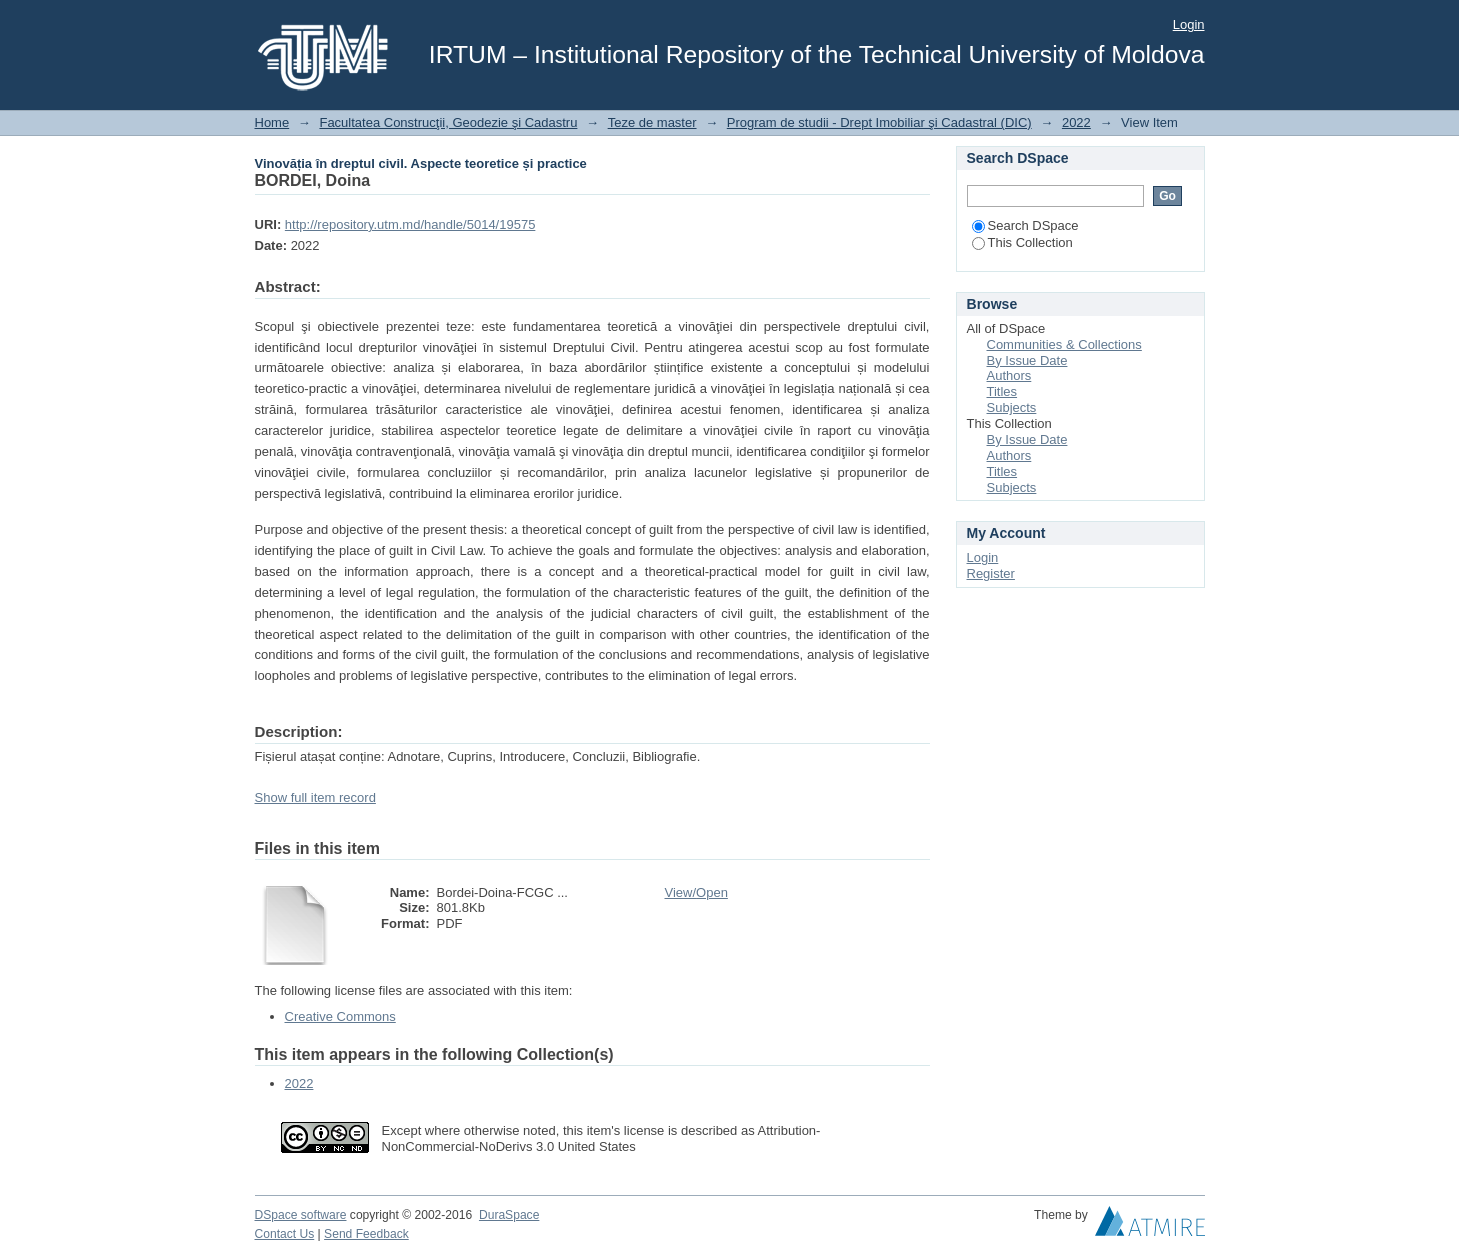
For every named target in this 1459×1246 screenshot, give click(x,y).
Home (272, 122)
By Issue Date (1027, 360)
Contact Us (285, 1234)
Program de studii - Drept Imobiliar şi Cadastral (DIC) (879, 122)
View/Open (696, 892)
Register (991, 573)
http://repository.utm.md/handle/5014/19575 (410, 224)
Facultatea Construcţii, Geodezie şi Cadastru (448, 122)
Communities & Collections (1064, 344)
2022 (1076, 122)
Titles (1002, 391)
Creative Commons (340, 1016)
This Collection (1022, 242)
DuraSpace (509, 1215)
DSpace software (301, 1215)
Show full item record (315, 797)
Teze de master (652, 122)
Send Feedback (366, 1234)
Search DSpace (1025, 225)
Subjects (1012, 407)
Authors (1009, 375)
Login (1189, 24)
